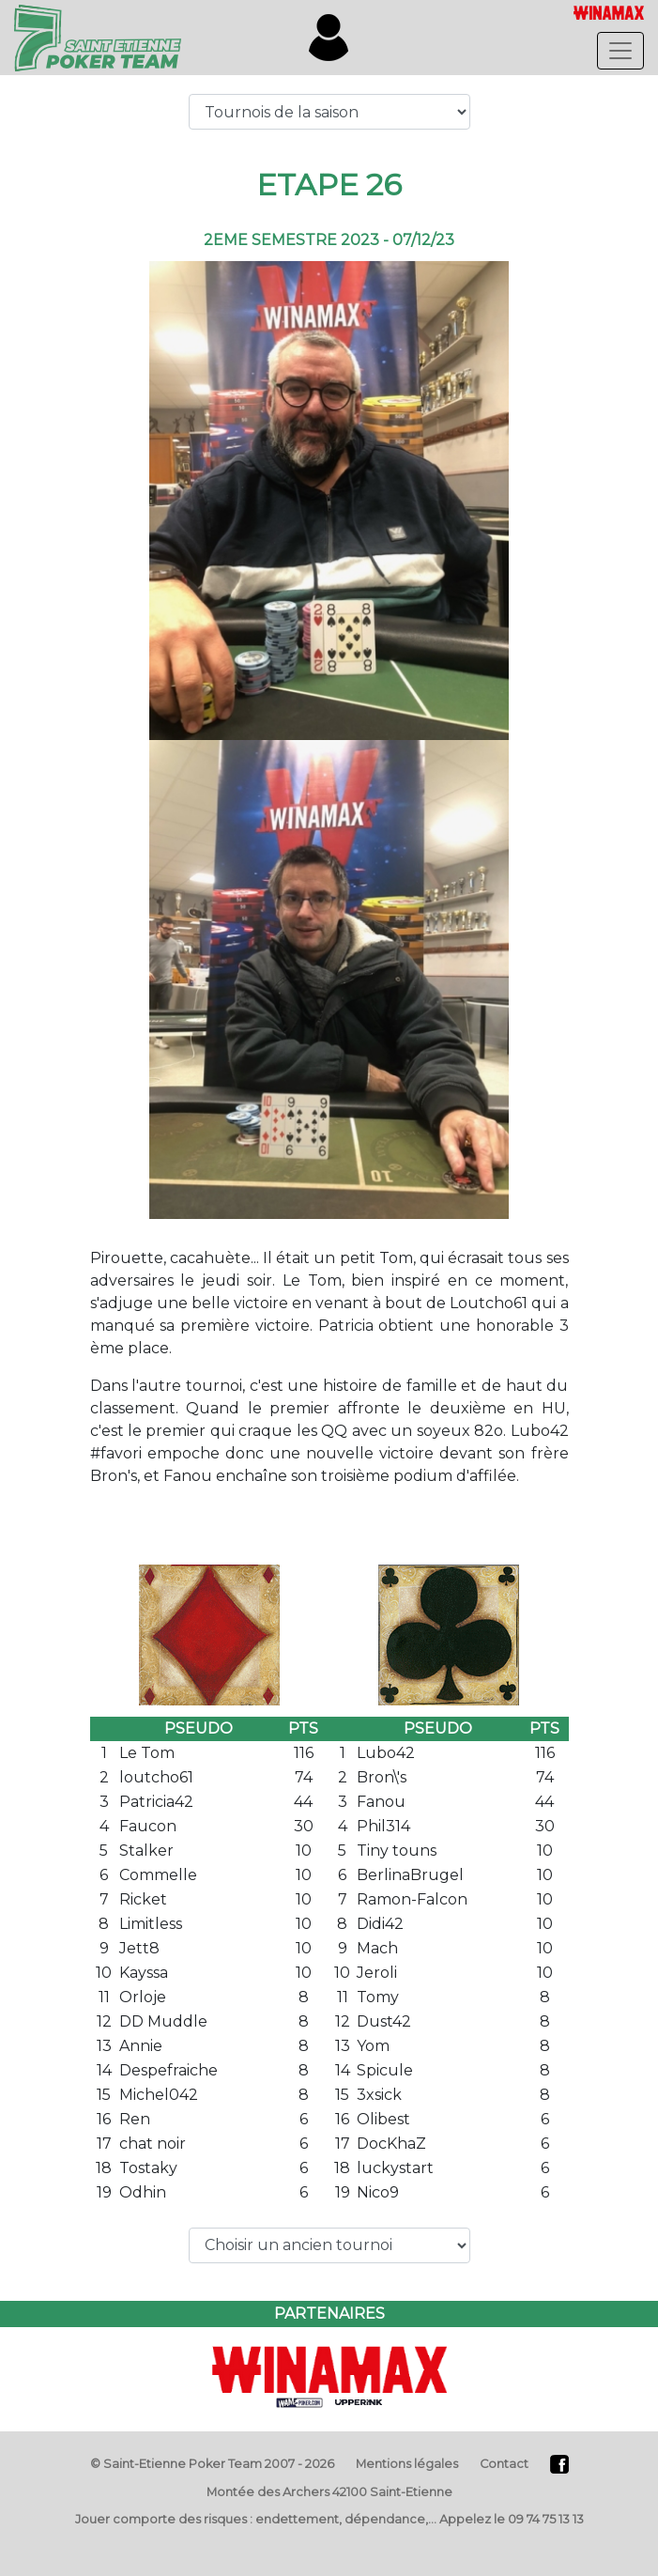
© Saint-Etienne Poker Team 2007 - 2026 (212, 2464)
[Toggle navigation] (620, 50)
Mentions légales (407, 2464)
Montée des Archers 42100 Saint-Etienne (329, 2492)
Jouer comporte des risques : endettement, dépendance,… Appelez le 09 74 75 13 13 (329, 2519)
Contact (504, 2464)
